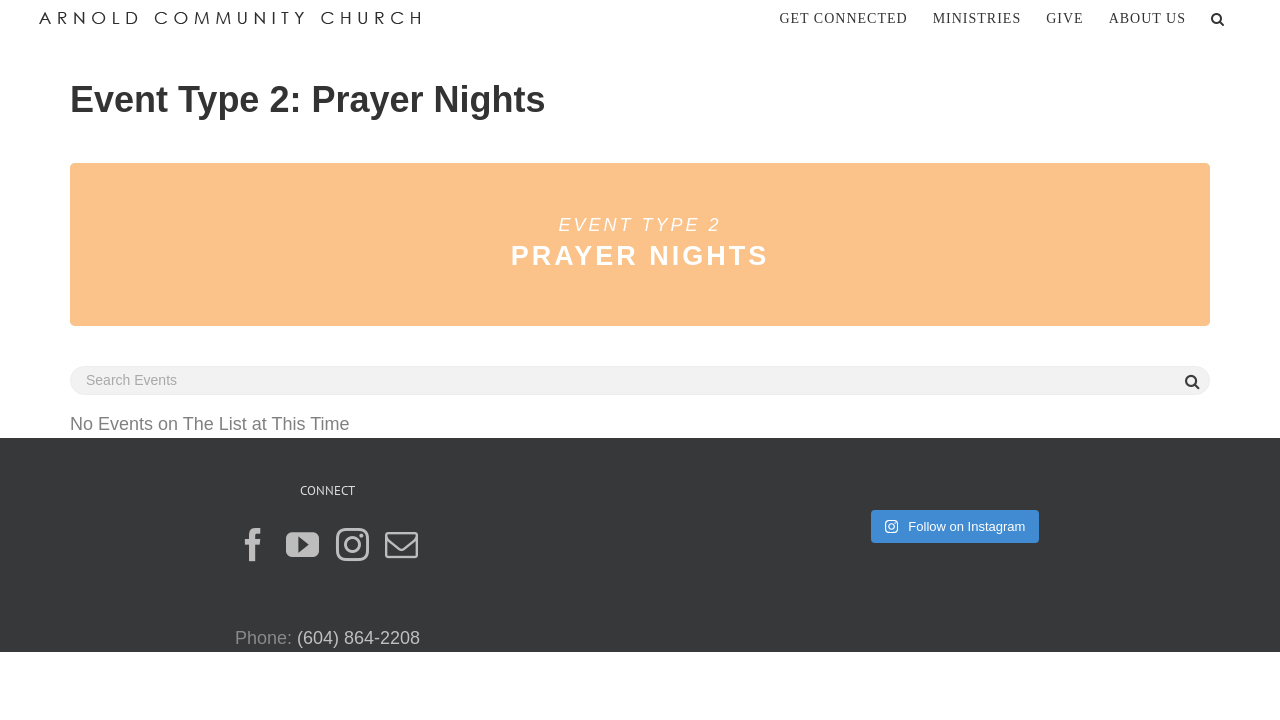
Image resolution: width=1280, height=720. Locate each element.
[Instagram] (352, 544)
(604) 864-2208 (358, 638)
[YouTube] (302, 544)
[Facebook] (253, 544)
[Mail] (401, 544)
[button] (1243, 17)
